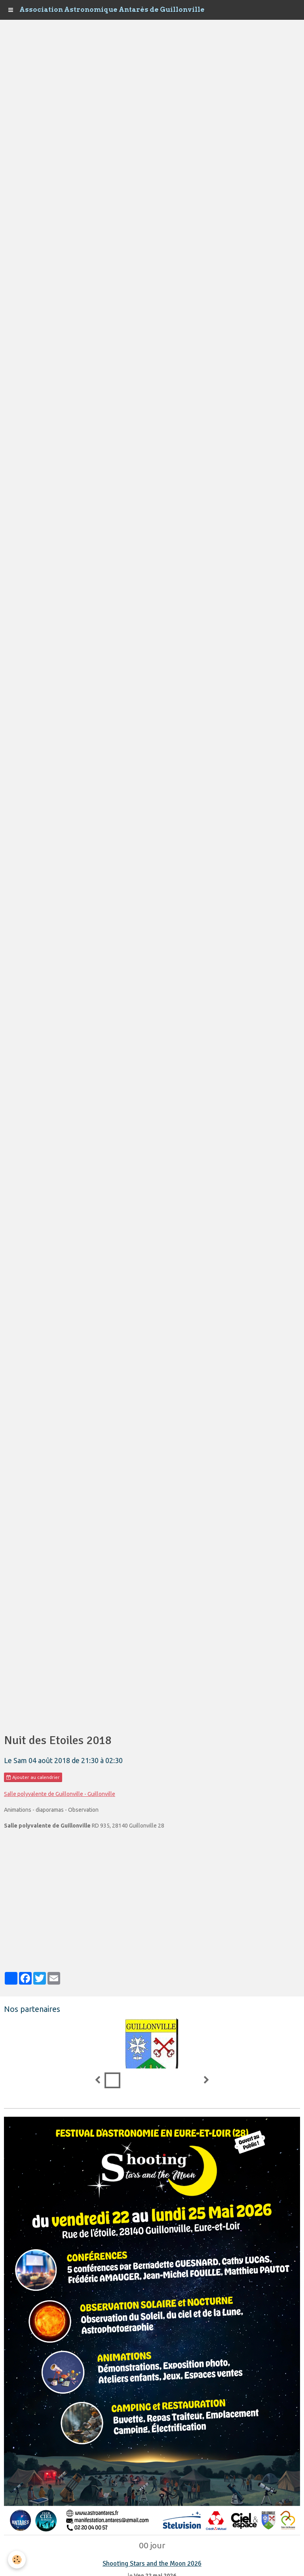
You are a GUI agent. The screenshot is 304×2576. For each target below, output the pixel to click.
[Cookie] (17, 2559)
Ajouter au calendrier (33, 1777)
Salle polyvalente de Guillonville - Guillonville (59, 1794)
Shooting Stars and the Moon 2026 (152, 2563)
